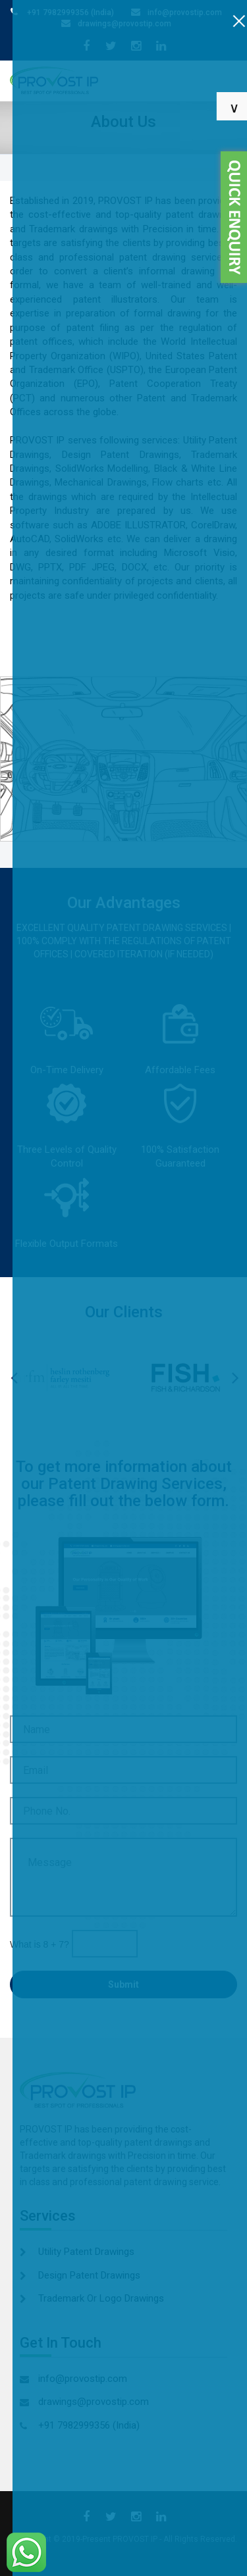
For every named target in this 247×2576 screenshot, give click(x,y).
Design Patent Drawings (89, 2275)
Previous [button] (22, 1381)
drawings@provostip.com (124, 23)
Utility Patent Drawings (86, 2252)
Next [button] (243, 1381)
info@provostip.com (185, 12)
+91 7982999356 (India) (70, 12)
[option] (62, 1377)
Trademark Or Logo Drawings (101, 2298)
